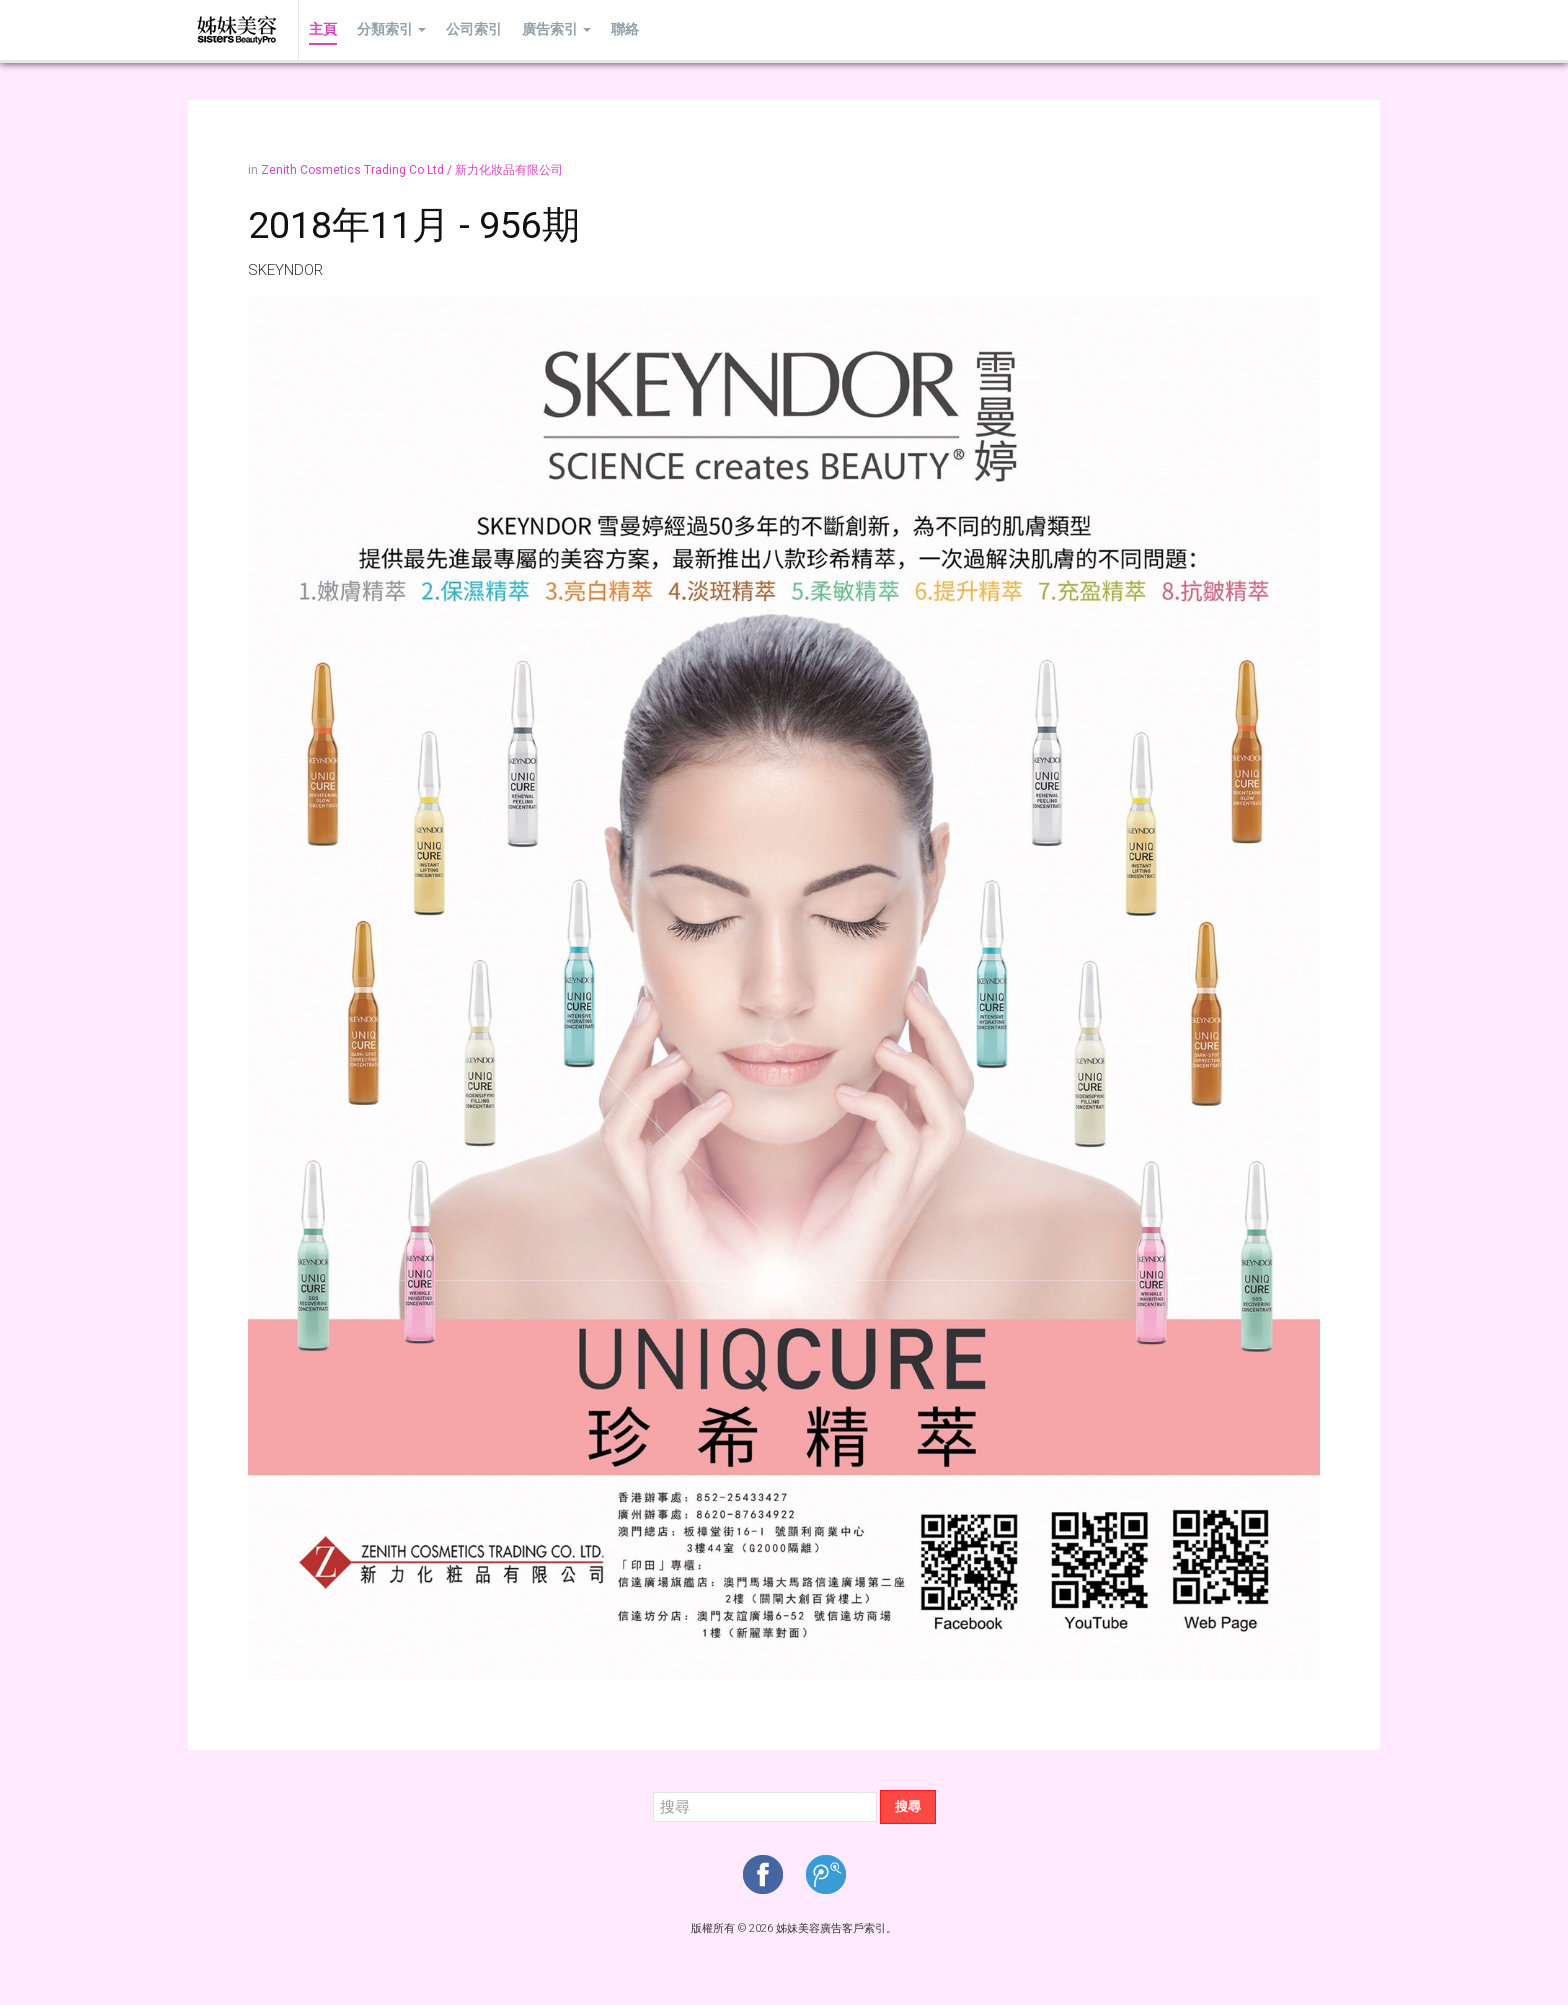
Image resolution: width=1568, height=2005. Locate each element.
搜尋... (653, 1790)
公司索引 (474, 29)
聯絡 (625, 29)
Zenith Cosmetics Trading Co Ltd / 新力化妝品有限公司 (412, 170)
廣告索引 (556, 29)
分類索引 (391, 29)
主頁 (323, 29)
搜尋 (908, 1806)
